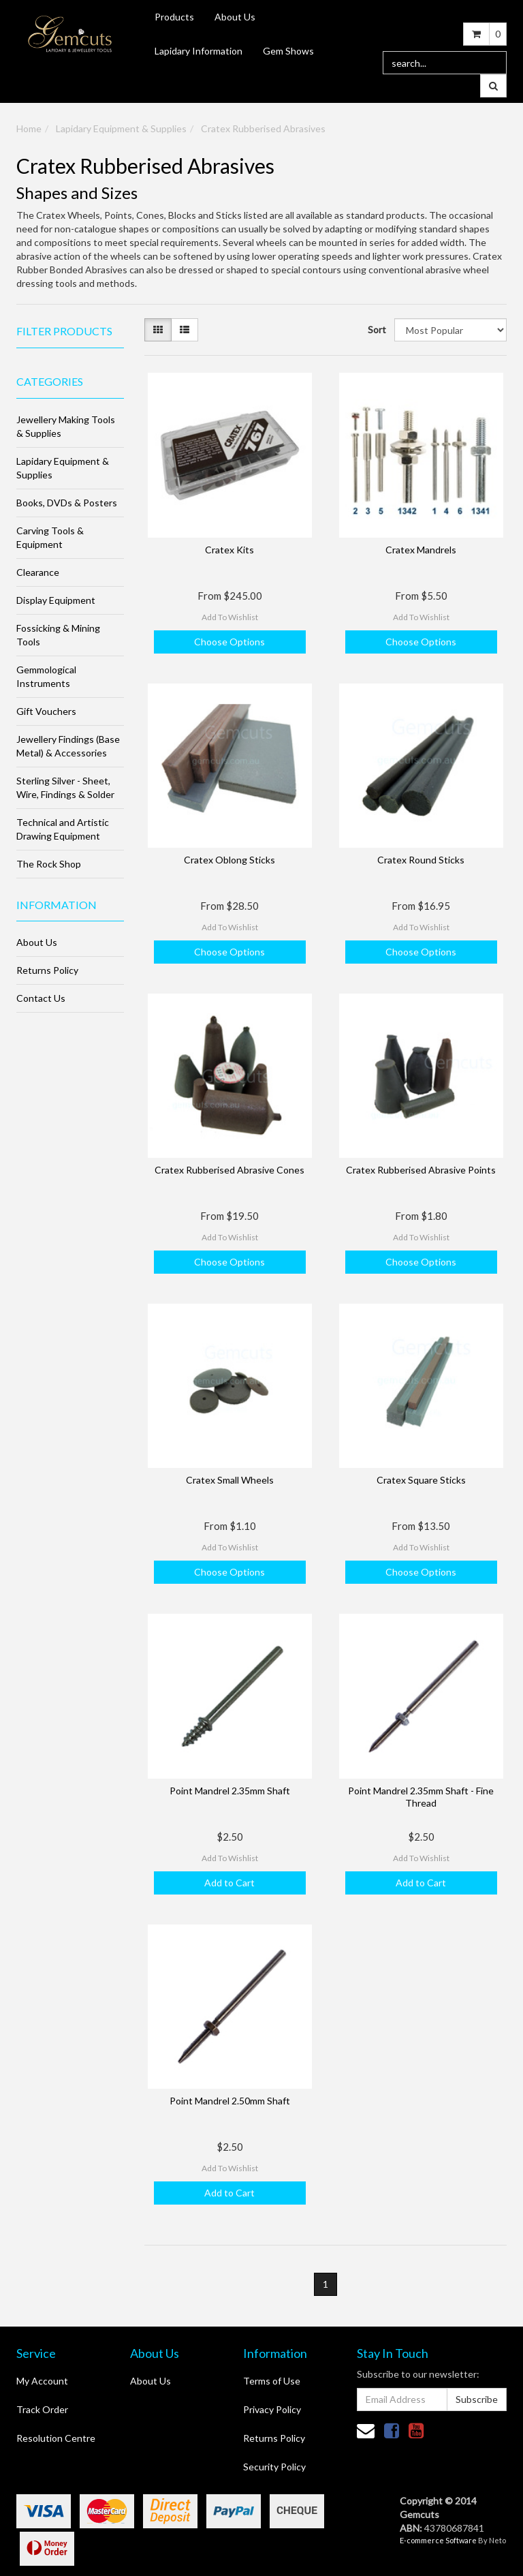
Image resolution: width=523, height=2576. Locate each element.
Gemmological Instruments (46, 676)
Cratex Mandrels (420, 549)
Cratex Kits (229, 549)
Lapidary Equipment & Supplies (121, 128)
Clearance (37, 572)
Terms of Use (271, 2381)
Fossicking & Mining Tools (58, 634)
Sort (376, 329)
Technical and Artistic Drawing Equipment (62, 829)
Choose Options (229, 641)
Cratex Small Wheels (230, 1480)
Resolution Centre (55, 2438)
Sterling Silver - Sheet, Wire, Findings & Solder (65, 787)
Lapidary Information (198, 51)
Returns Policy (47, 970)
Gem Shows (288, 51)
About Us (235, 16)
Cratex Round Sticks (420, 859)
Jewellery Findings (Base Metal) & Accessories (68, 745)
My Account (42, 2381)
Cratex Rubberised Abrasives (263, 128)
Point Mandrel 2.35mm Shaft (230, 1790)
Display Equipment (55, 600)
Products (174, 16)
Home (29, 128)
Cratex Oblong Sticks (229, 859)
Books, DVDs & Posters (66, 502)
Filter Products (64, 331)
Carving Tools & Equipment (50, 537)
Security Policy (274, 2466)
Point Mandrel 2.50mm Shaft (230, 2100)
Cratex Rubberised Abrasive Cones (229, 1170)
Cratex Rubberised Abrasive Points (421, 1170)
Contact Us (40, 998)
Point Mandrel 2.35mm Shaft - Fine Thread (421, 1797)
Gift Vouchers (46, 711)
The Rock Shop (48, 864)
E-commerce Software (438, 2540)
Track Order (42, 2409)
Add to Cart (229, 1882)
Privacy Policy (272, 2409)
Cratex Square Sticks (421, 1480)
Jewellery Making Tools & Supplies (65, 426)
